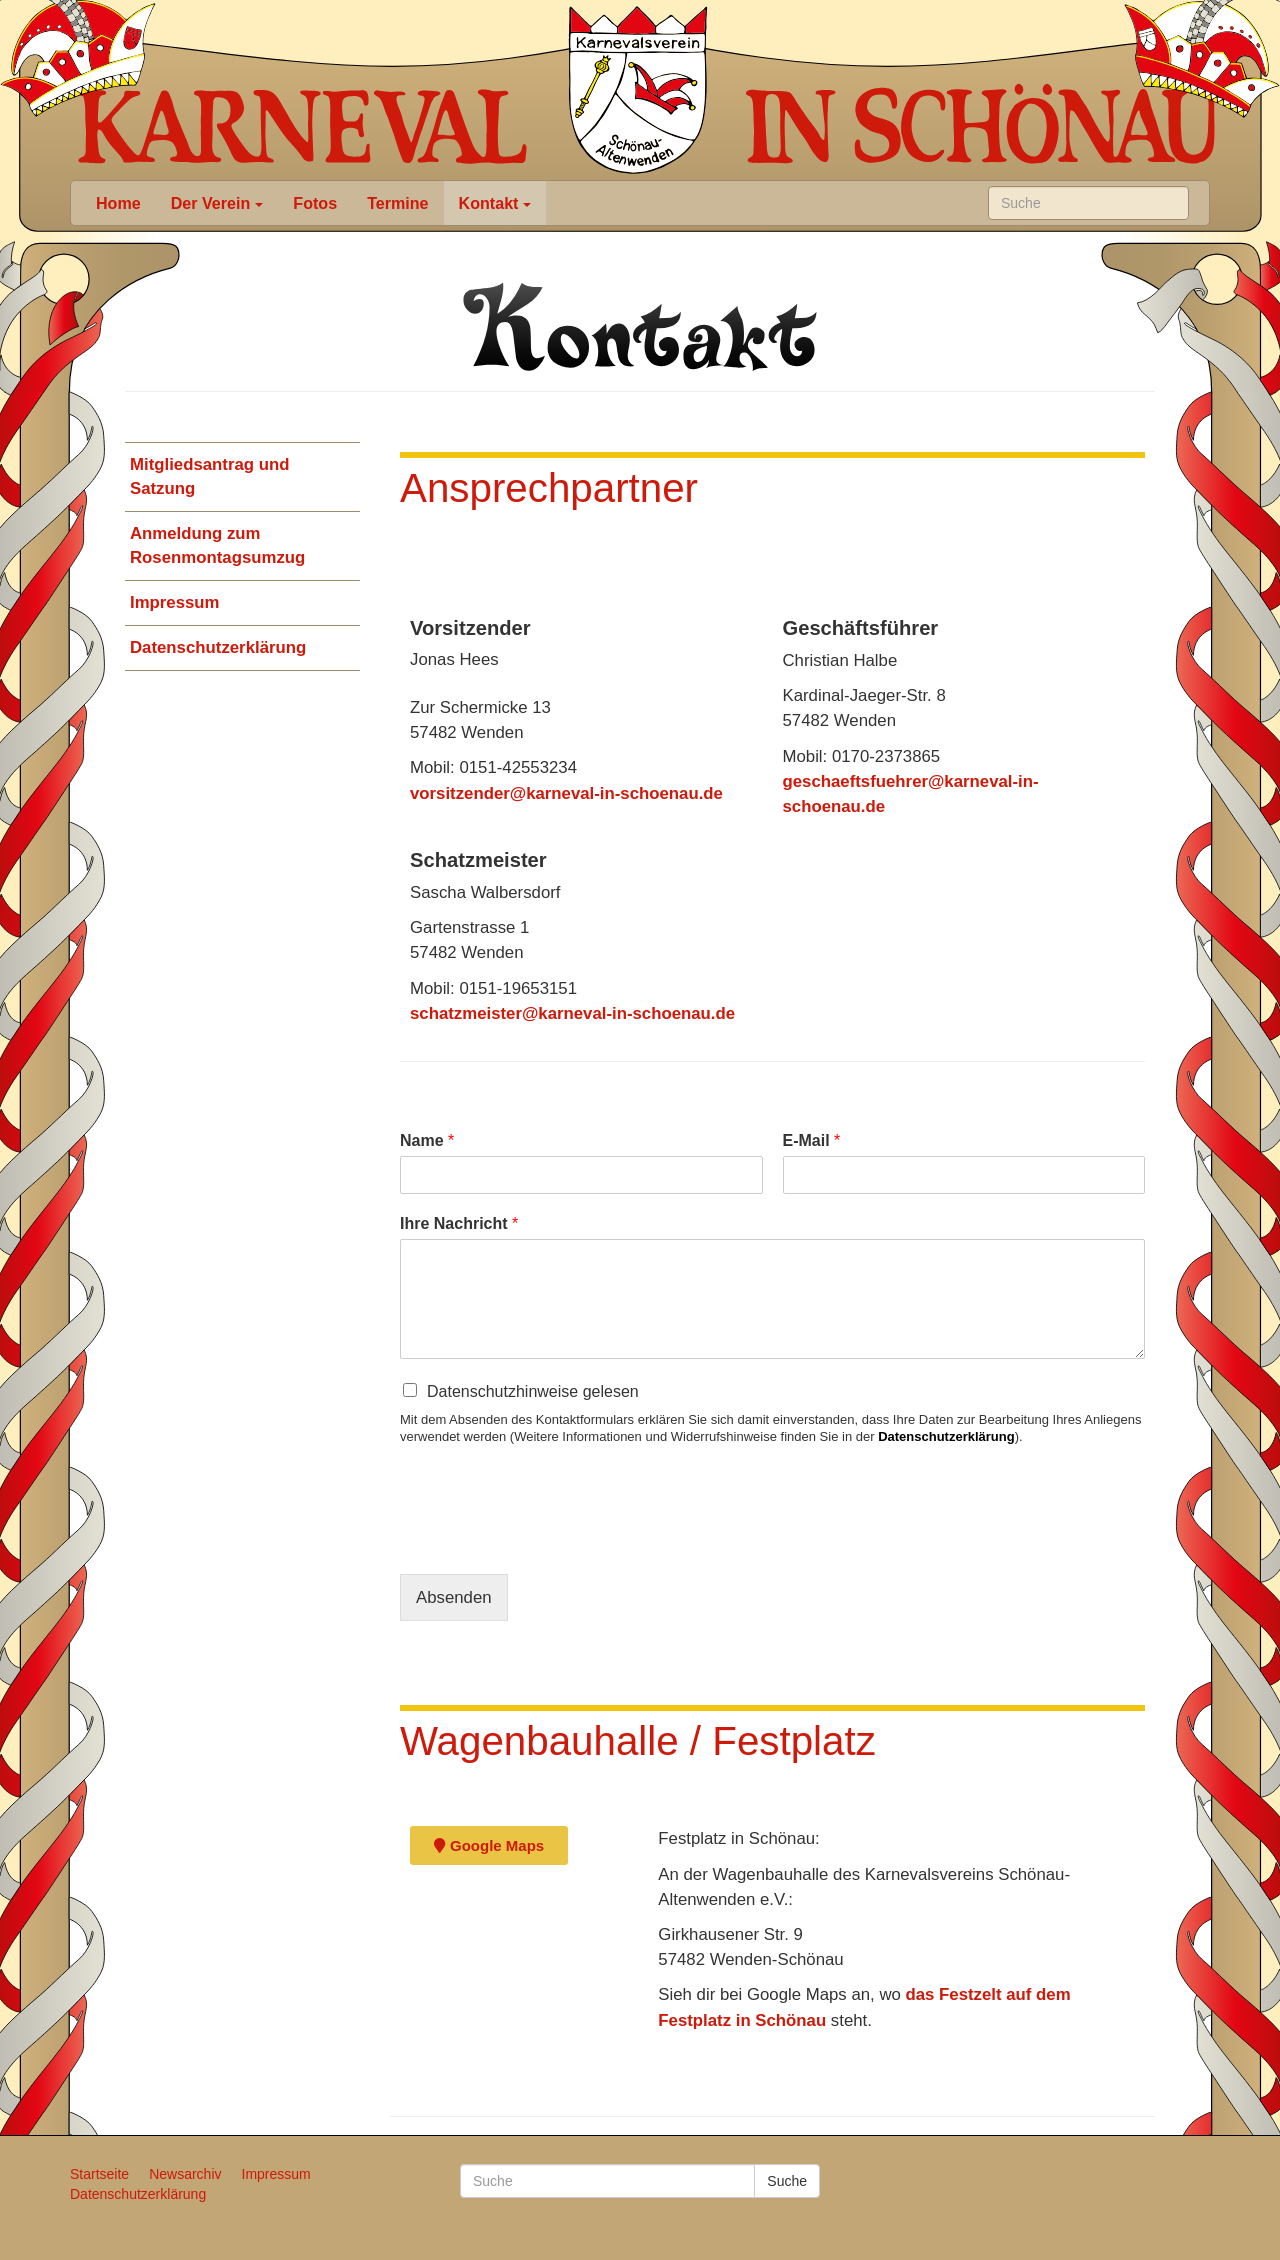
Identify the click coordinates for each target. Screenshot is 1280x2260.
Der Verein (217, 203)
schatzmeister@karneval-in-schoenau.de (572, 1013)
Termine (397, 203)
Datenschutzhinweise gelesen (533, 1391)
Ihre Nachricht (459, 1223)
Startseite (99, 2174)
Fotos (315, 203)
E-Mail (812, 1140)
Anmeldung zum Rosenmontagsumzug (217, 545)
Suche (787, 2181)
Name (427, 1140)
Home (118, 203)
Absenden (454, 1597)
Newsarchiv (185, 2174)
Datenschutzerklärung (218, 647)
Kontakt (495, 203)
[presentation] (552, 1541)
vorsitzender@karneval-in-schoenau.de (566, 793)
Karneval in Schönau (638, 90)
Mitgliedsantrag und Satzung (209, 476)
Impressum (175, 602)
